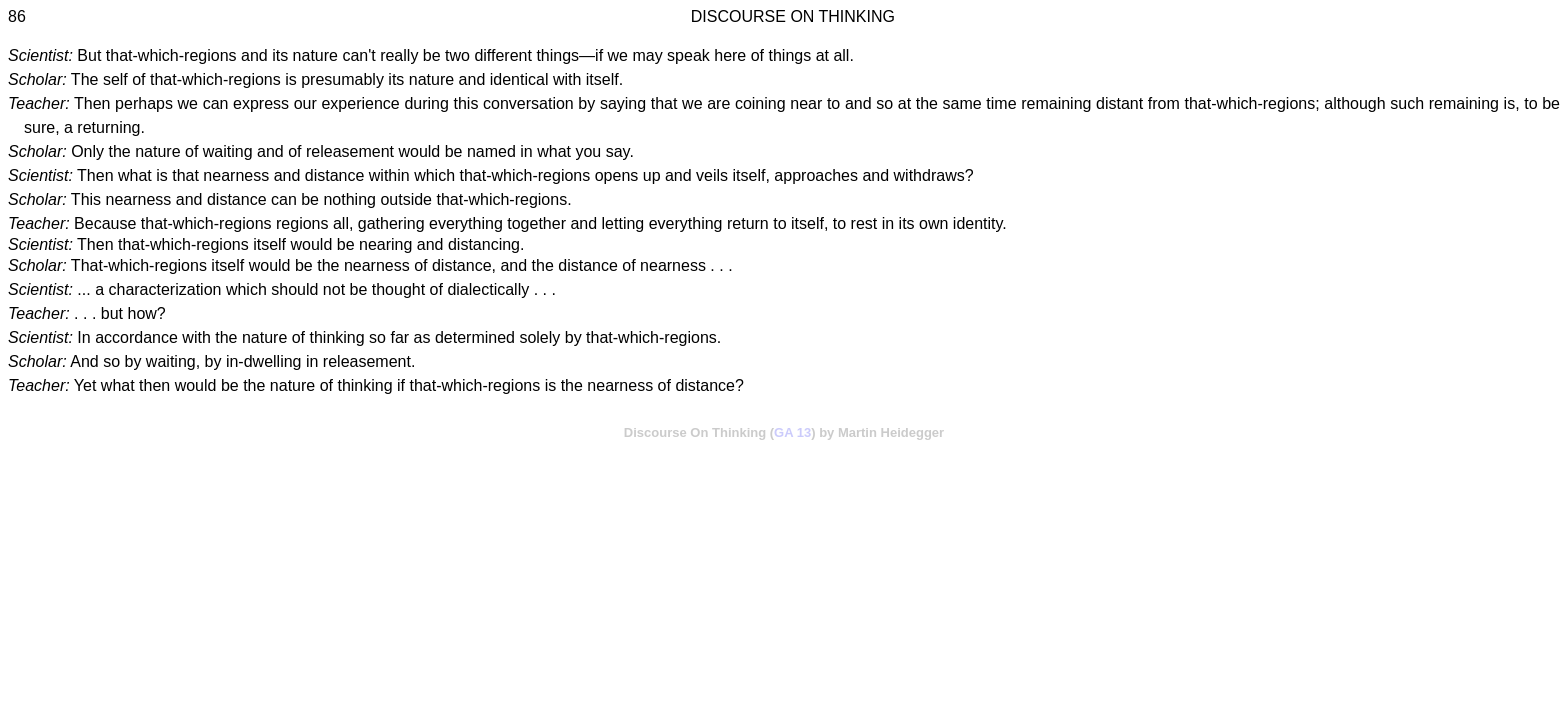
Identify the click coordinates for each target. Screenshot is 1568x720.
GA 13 (792, 432)
